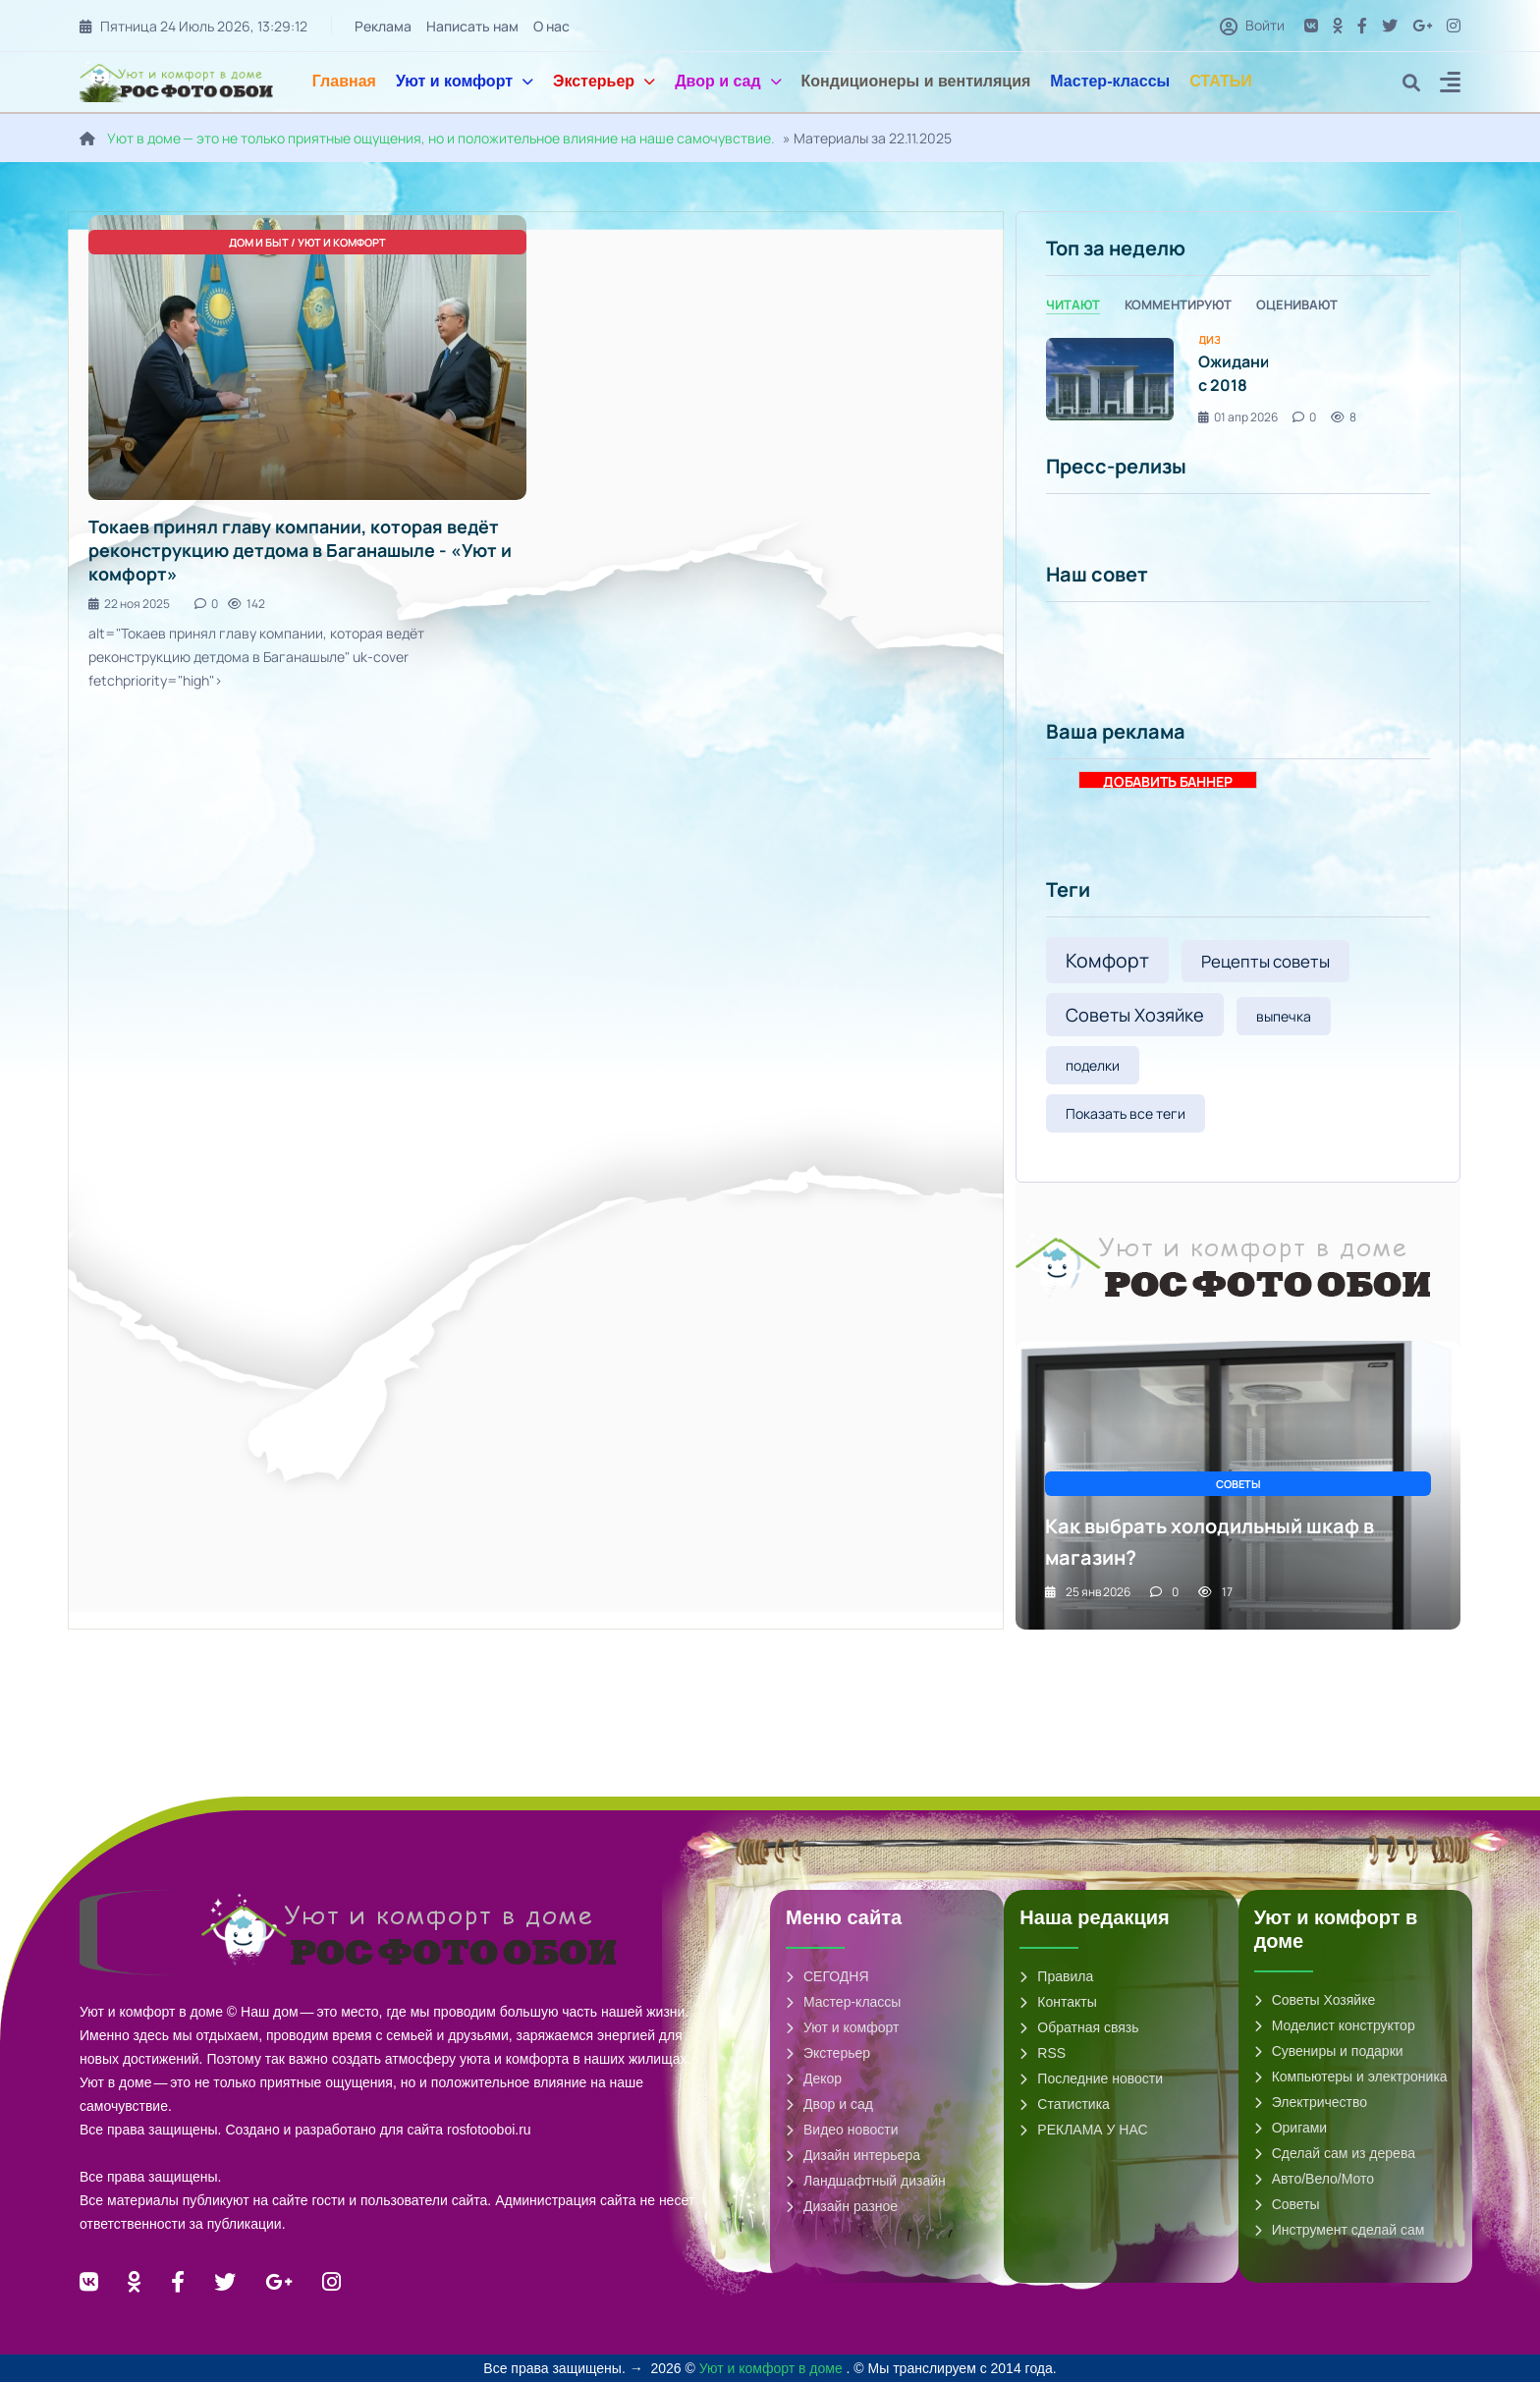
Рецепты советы (1265, 961)
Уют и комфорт (464, 81)
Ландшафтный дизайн (866, 2180)
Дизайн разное (842, 2206)
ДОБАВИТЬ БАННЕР (1168, 780)
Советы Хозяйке (1135, 1014)
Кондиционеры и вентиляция (916, 81)
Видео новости (842, 2129)
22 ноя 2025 (129, 603)
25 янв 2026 (1087, 1591)
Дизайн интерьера (853, 2155)
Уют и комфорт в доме (773, 2368)
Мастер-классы (1110, 81)
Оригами (1291, 2127)
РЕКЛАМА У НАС (1083, 2129)
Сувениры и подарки (1328, 2051)
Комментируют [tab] (1178, 304)
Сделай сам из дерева (1334, 2153)
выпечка (1283, 1016)
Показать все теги (1125, 1113)
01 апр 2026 (1238, 417)
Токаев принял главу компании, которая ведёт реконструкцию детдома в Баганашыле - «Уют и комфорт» (300, 550)
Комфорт (1107, 960)
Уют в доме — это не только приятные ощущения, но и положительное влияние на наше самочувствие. (441, 138)
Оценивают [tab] (1297, 304)
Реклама (383, 26)
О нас (551, 26)
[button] (1450, 85)
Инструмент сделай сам (1339, 2230)
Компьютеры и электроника (1351, 2076)
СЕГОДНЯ (827, 1976)
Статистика (1064, 2104)
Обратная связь (1078, 2027)
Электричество (1310, 2102)
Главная (344, 81)
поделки (1093, 1065)
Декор (814, 2078)
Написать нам (472, 26)
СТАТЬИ (1220, 81)
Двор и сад (728, 81)
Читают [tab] (1073, 304)
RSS (1042, 2053)
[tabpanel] (1238, 379)
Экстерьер (604, 81)
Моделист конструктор (1334, 2025)
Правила (1056, 1976)
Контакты (1057, 2002)
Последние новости (1091, 2078)
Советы (1287, 2204)
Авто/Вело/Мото (1314, 2179)
